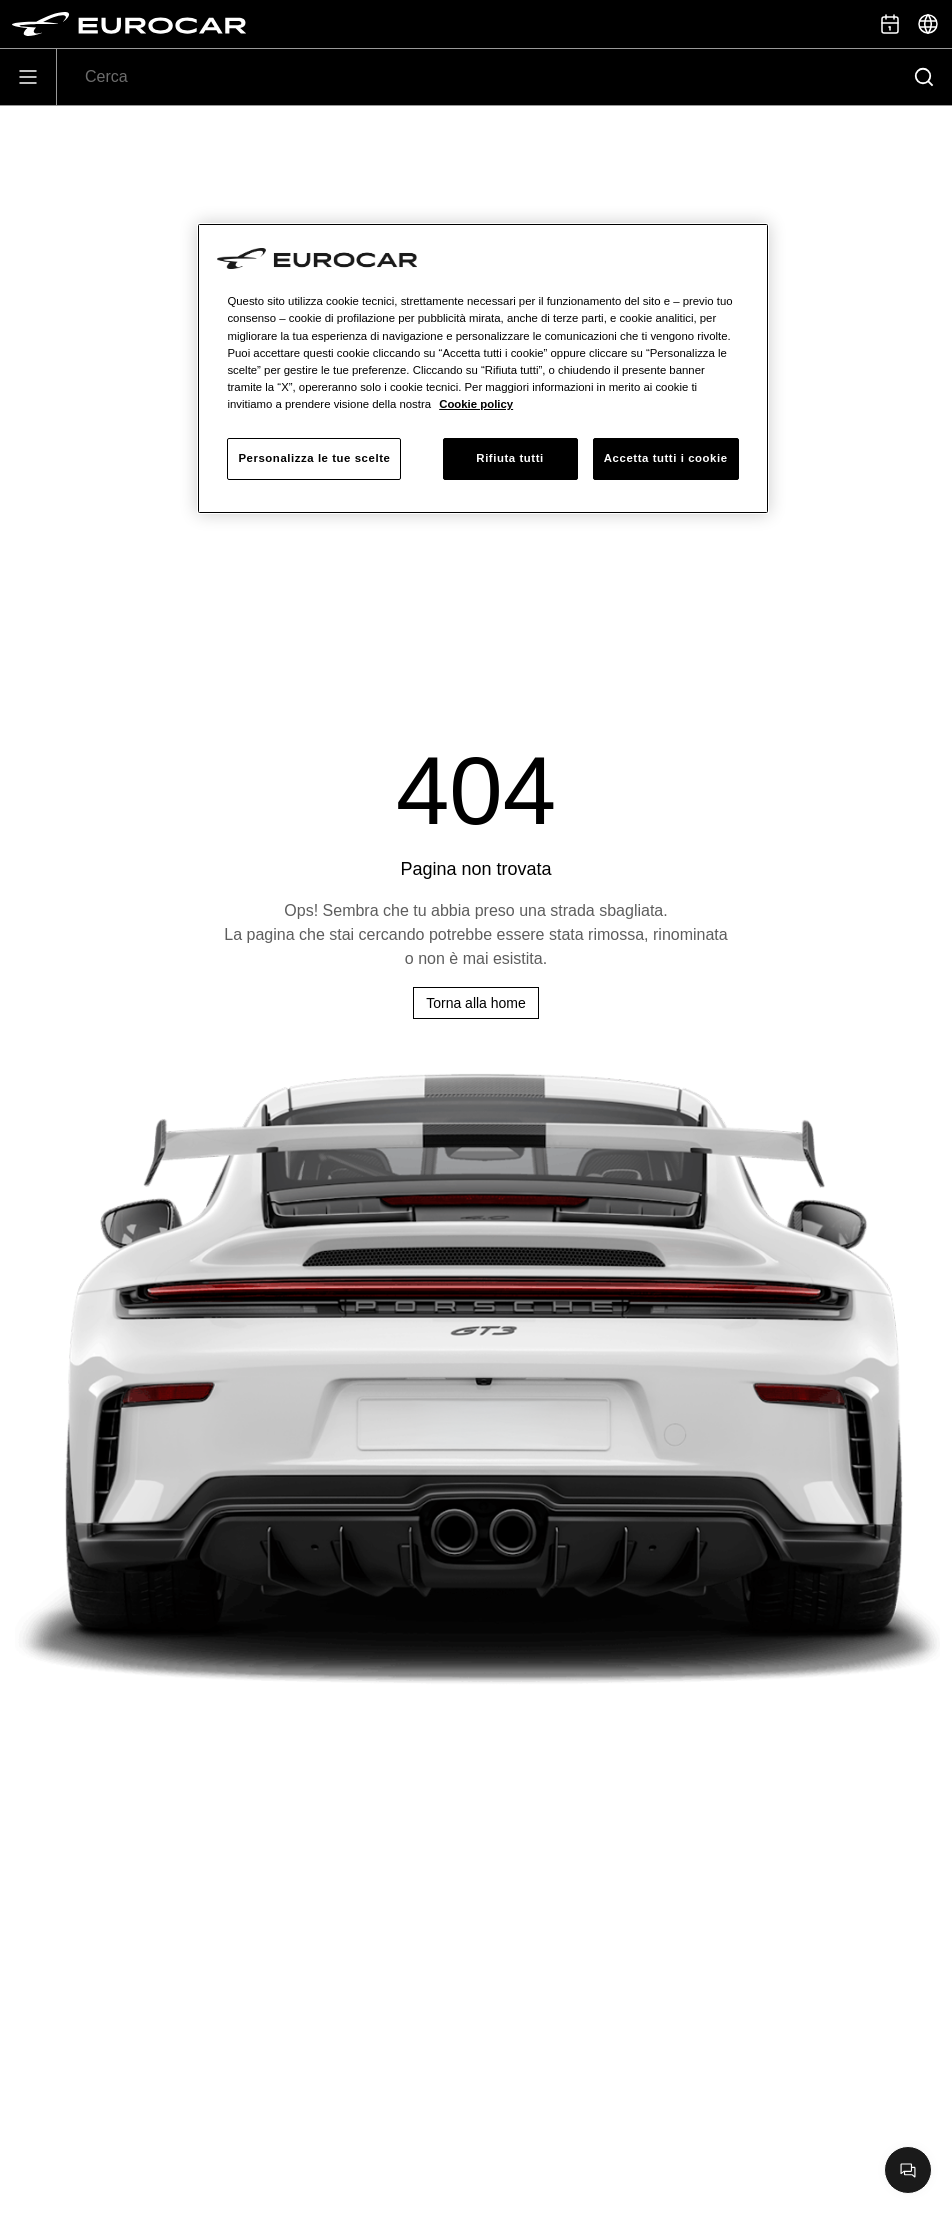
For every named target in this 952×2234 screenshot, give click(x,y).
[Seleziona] (928, 24)
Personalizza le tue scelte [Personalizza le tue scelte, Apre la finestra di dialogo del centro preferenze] (314, 458)
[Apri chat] (908, 2170)
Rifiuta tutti (509, 458)
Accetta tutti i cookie (666, 458)
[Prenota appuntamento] (890, 24)
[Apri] (28, 77)
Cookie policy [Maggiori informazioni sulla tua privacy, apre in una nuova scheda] (476, 404)
